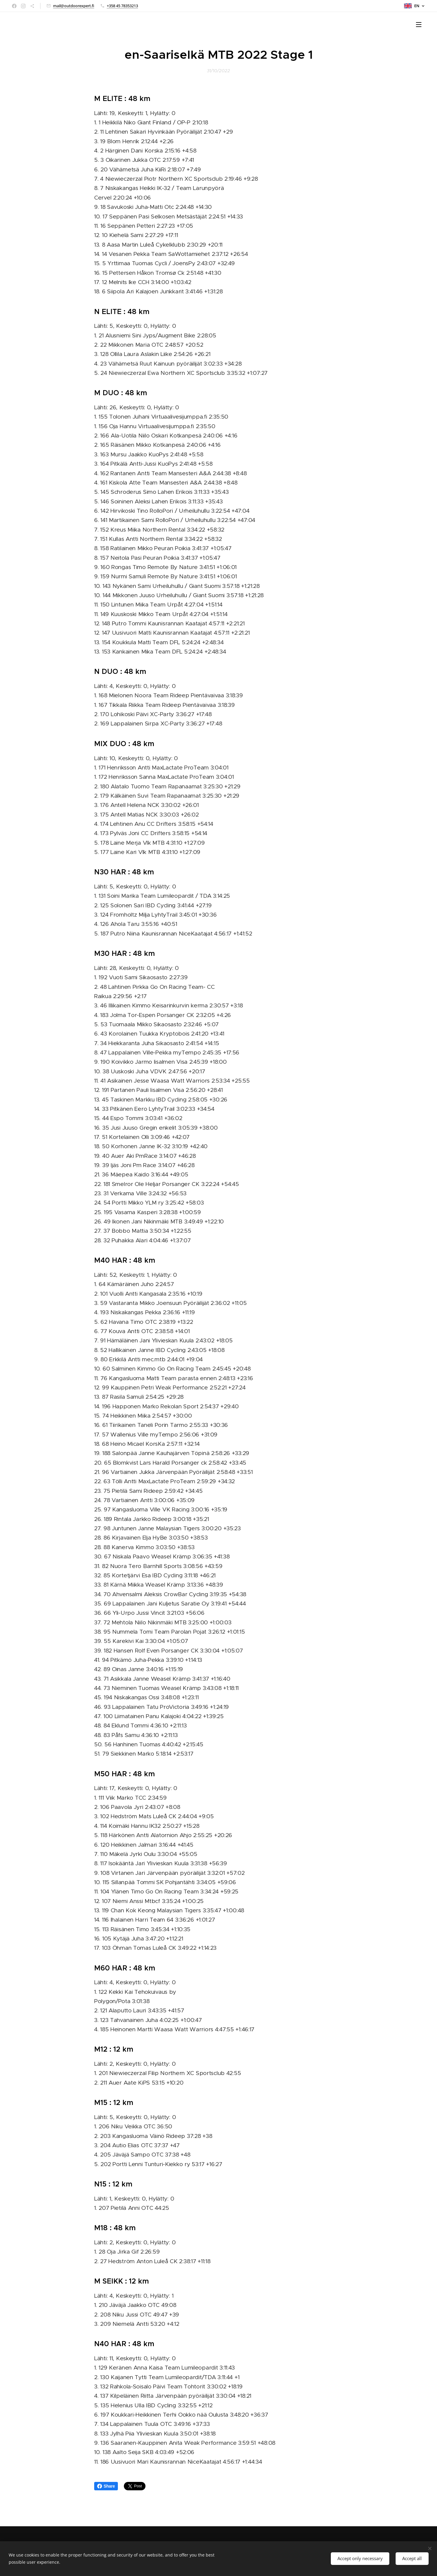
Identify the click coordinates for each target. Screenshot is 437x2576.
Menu (418, 24)
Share (106, 2486)
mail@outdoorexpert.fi (73, 5)
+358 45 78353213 (122, 5)
